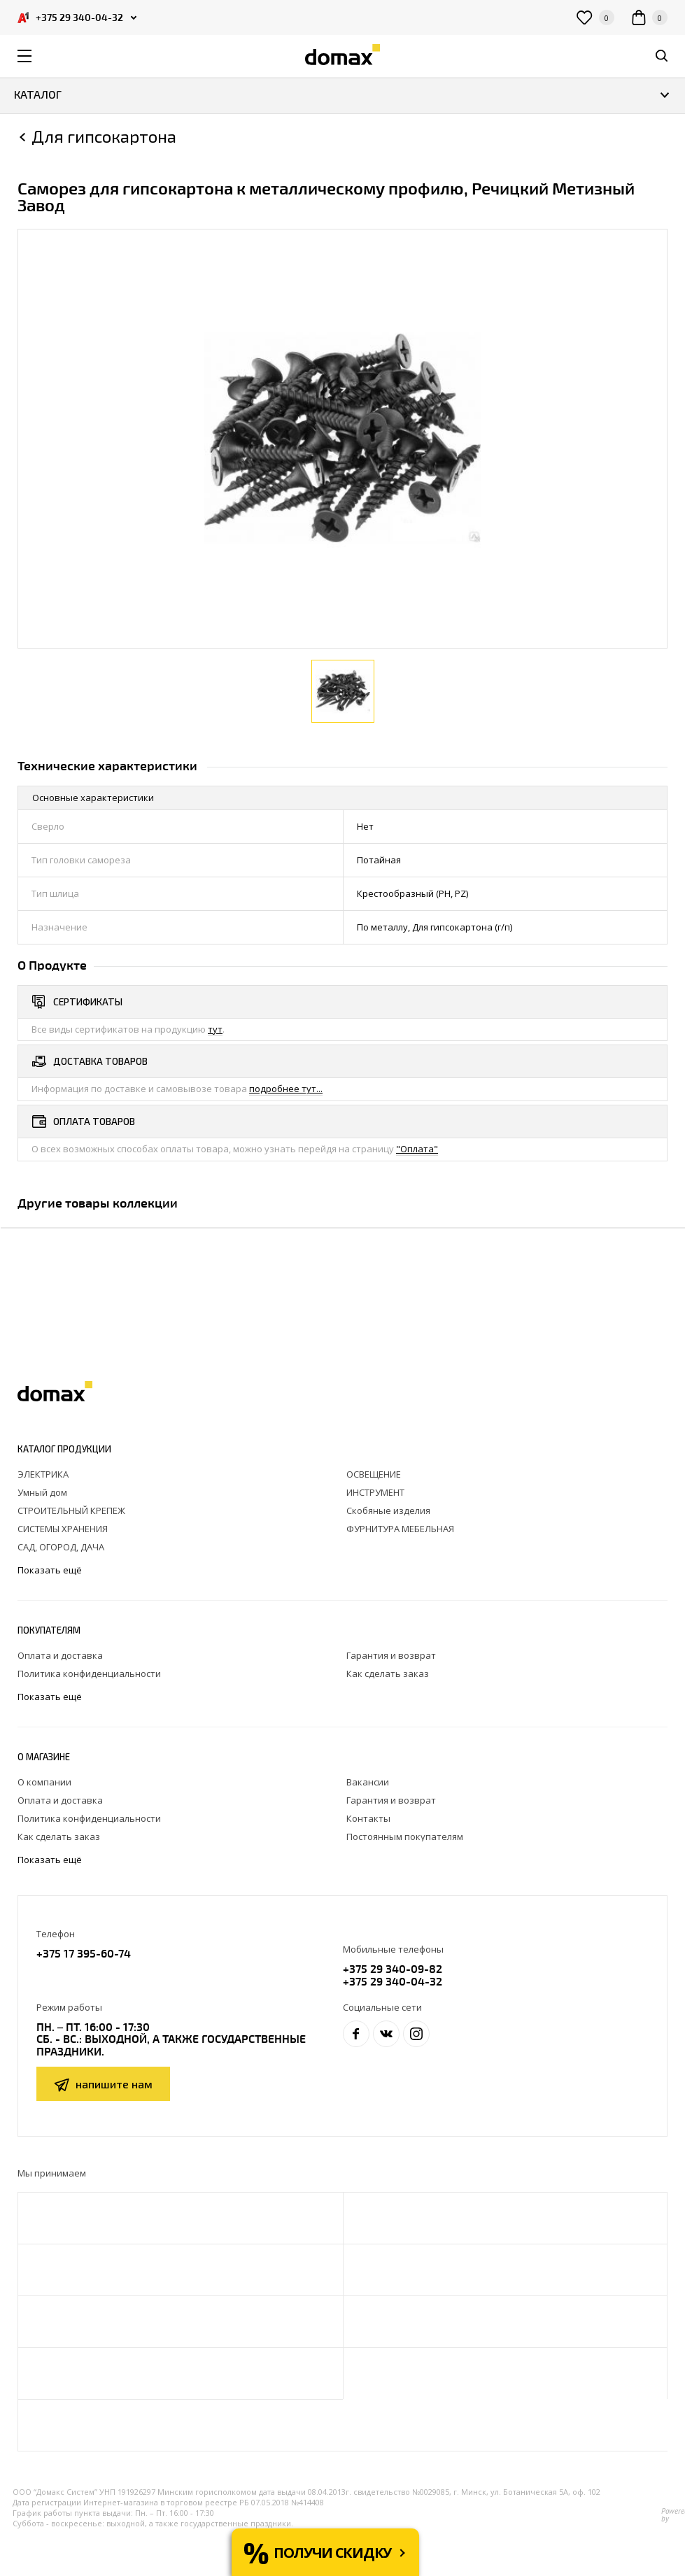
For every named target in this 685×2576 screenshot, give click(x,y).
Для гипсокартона (103, 136)
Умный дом (42, 1492)
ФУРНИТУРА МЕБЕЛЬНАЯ (400, 1528)
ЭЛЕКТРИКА (43, 1474)
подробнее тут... (286, 1088)
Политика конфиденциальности (89, 1673)
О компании (44, 1782)
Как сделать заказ (387, 1673)
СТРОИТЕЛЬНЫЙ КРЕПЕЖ (71, 1510)
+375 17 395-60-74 (83, 1953)
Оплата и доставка (60, 1655)
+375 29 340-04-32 (392, 1981)
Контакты (368, 1818)
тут (215, 1029)
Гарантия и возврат (391, 1655)
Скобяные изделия (388, 1510)
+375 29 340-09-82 (392, 1968)
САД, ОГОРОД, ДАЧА (60, 1547)
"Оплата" (417, 1148)
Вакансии (367, 1782)
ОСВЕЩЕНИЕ (373, 1474)
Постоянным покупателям (404, 1836)
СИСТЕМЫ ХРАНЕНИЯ (62, 1528)
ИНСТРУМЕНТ (375, 1492)
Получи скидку (332, 2552)
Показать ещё (50, 1570)
